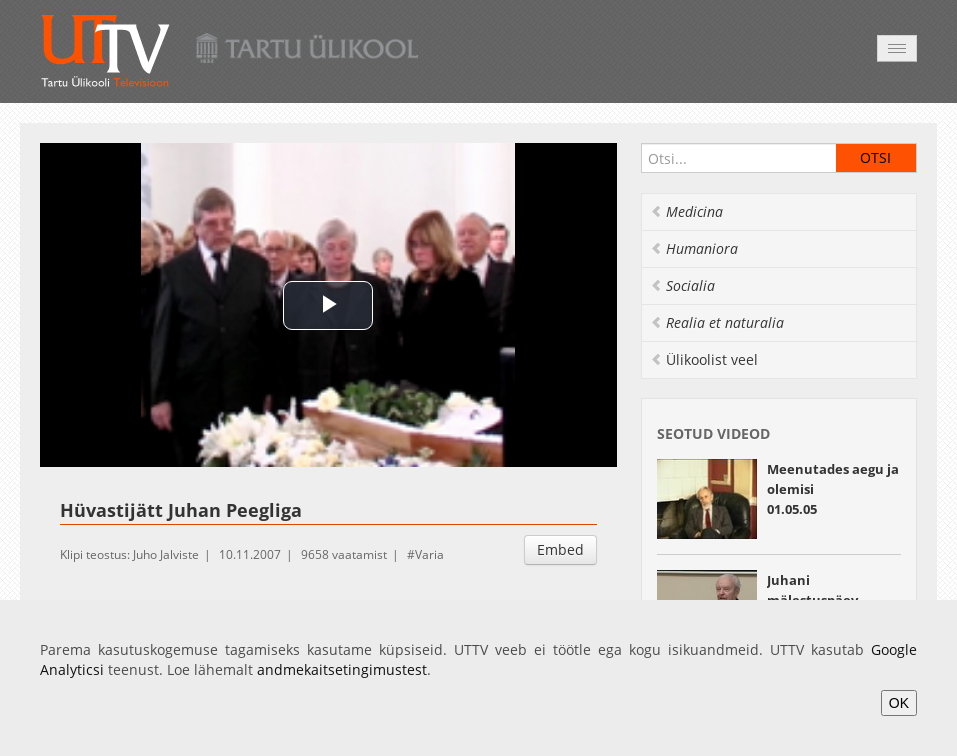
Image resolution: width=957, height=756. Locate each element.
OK (899, 703)
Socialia (682, 285)
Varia (429, 554)
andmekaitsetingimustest (342, 669)
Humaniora (694, 248)
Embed (560, 549)
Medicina (686, 211)
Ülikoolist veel (704, 359)
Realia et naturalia (717, 322)
